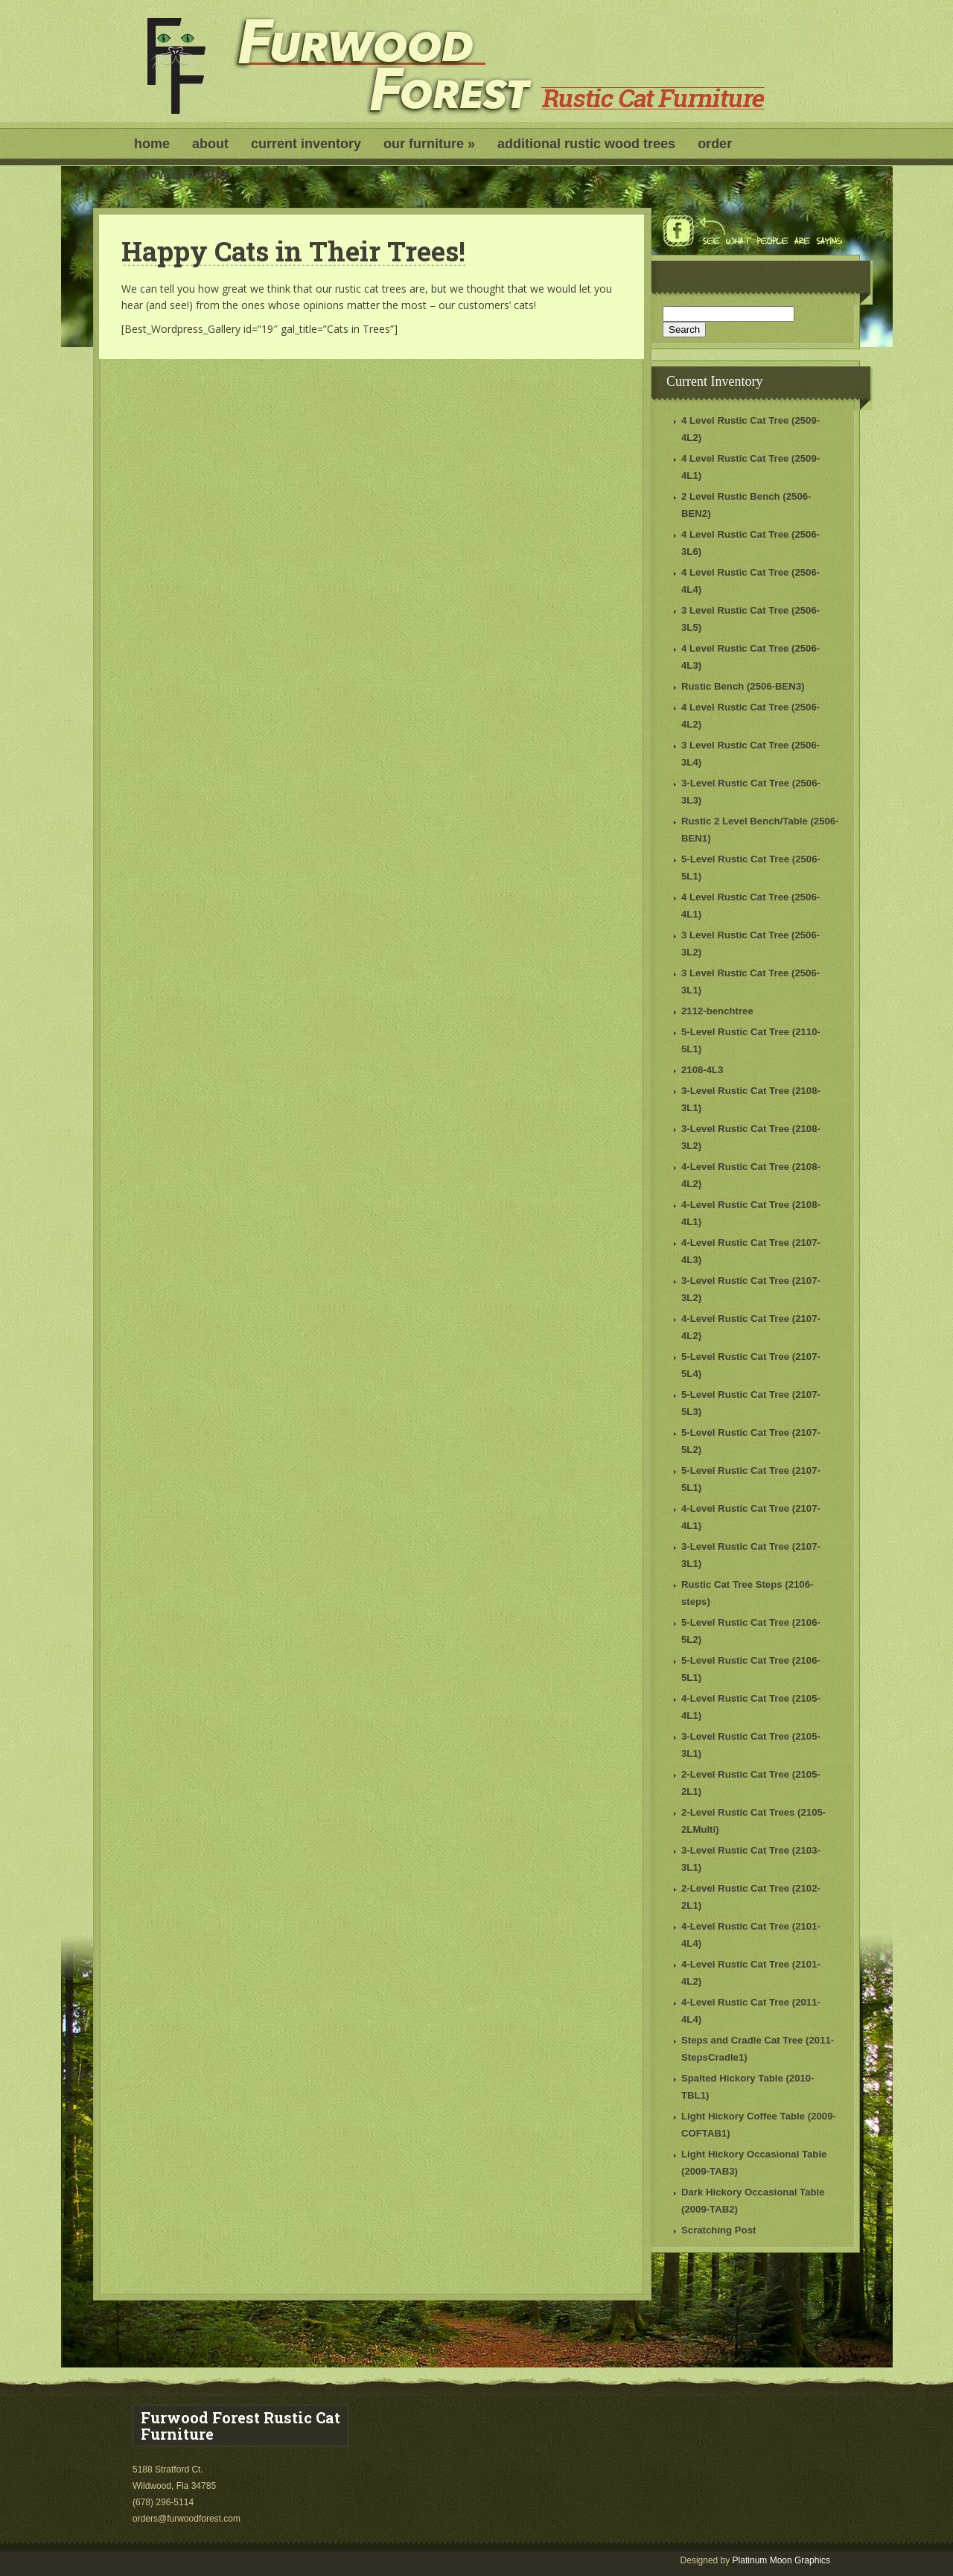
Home (152, 143)
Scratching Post (718, 2230)
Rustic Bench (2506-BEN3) (743, 686)
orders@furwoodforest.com (188, 2518)
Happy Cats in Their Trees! (293, 251)
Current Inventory (306, 143)
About (210, 143)
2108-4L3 (702, 1069)
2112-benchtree (717, 1011)
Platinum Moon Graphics (781, 2560)
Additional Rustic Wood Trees (586, 143)
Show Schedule (182, 174)
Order (715, 143)
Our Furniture (429, 143)
